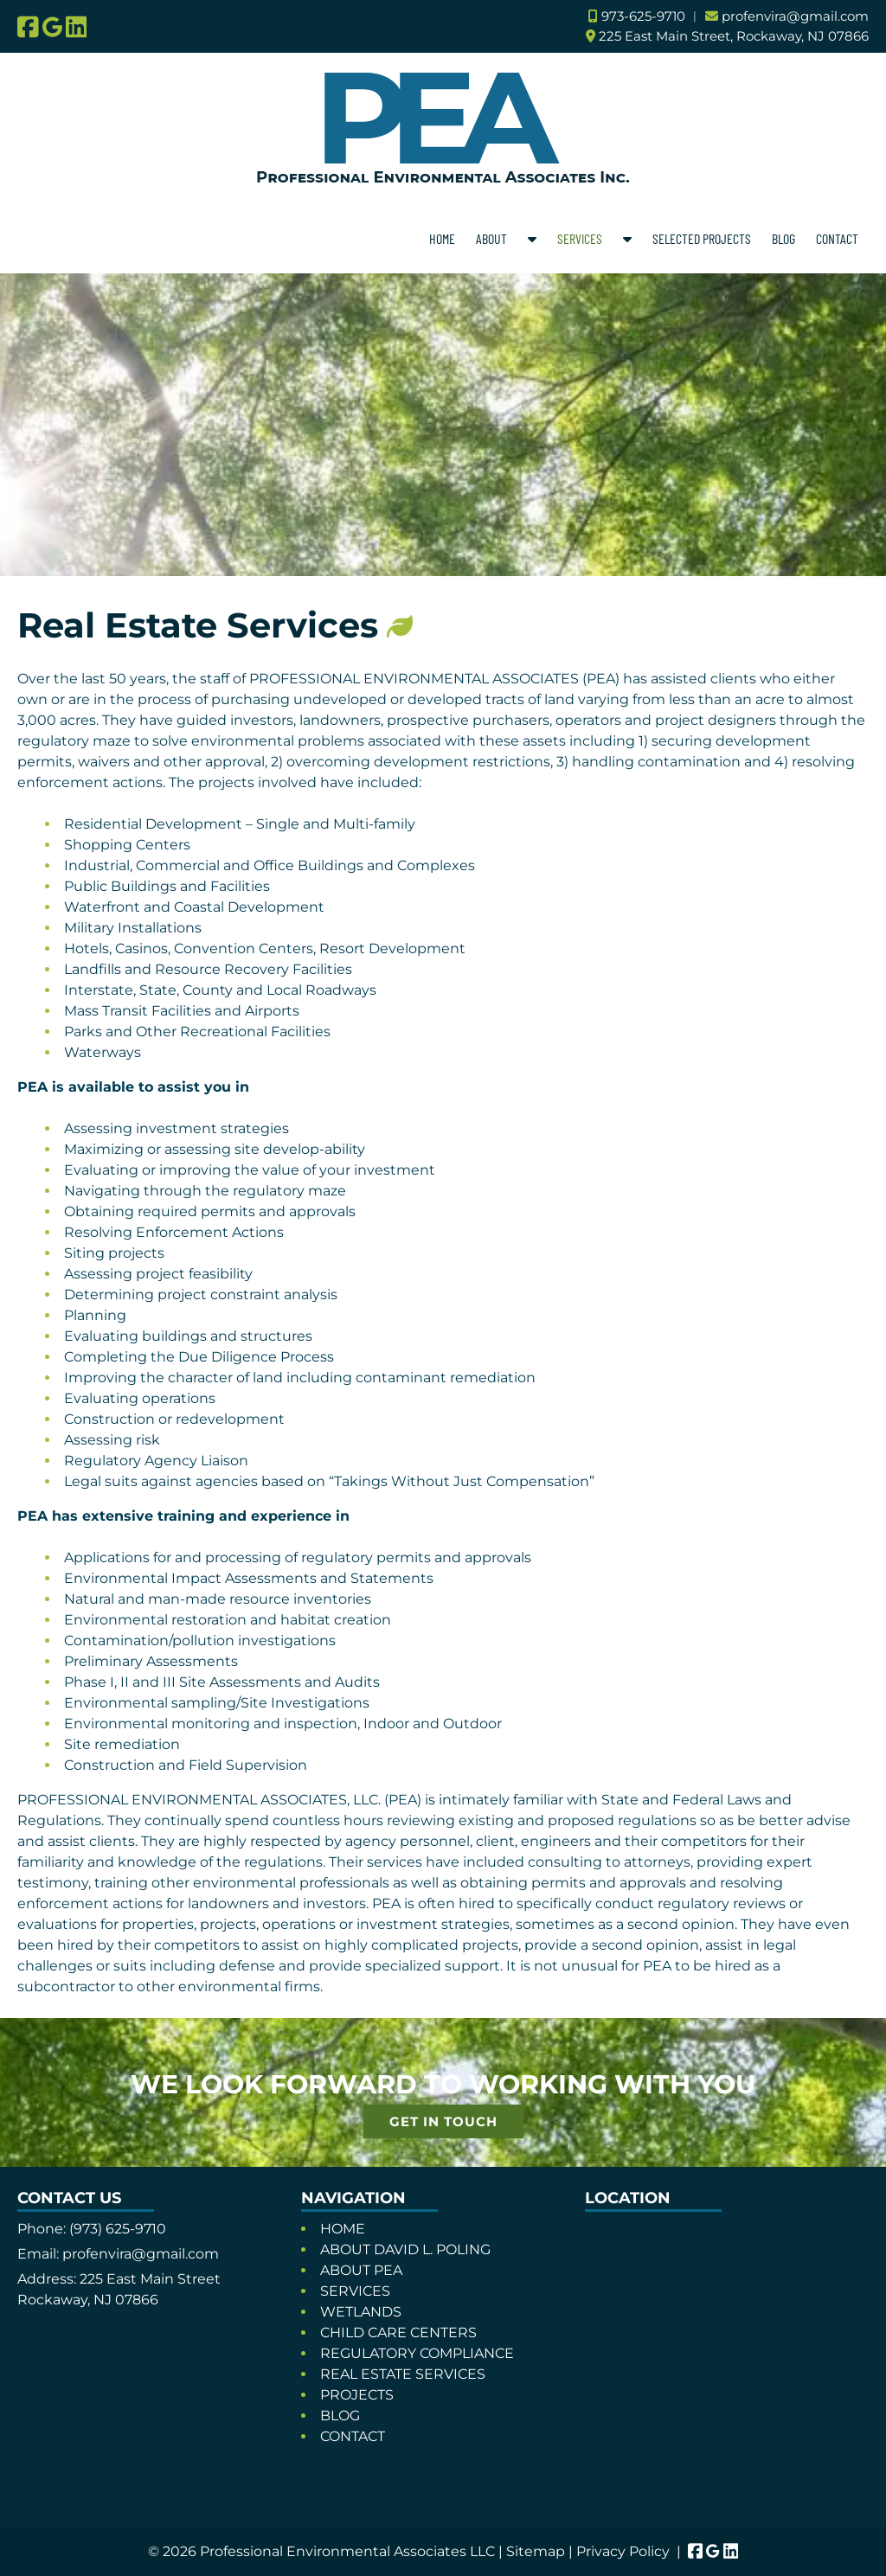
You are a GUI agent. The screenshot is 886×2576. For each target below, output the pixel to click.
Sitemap (535, 2551)
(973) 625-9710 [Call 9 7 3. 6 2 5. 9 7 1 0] (117, 2228)
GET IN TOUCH (443, 2121)
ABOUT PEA (361, 2270)
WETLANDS (360, 2312)
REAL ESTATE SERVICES (402, 2374)
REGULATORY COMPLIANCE (417, 2353)
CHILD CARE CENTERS (398, 2332)
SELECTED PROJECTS (701, 238)
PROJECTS (357, 2395)
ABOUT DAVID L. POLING (405, 2249)
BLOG (783, 238)
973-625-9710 (643, 16)
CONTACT (837, 238)
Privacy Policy (623, 2551)
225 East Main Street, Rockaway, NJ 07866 (734, 36)
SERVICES (579, 238)
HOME (442, 238)
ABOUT (491, 238)
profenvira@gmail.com (795, 16)
